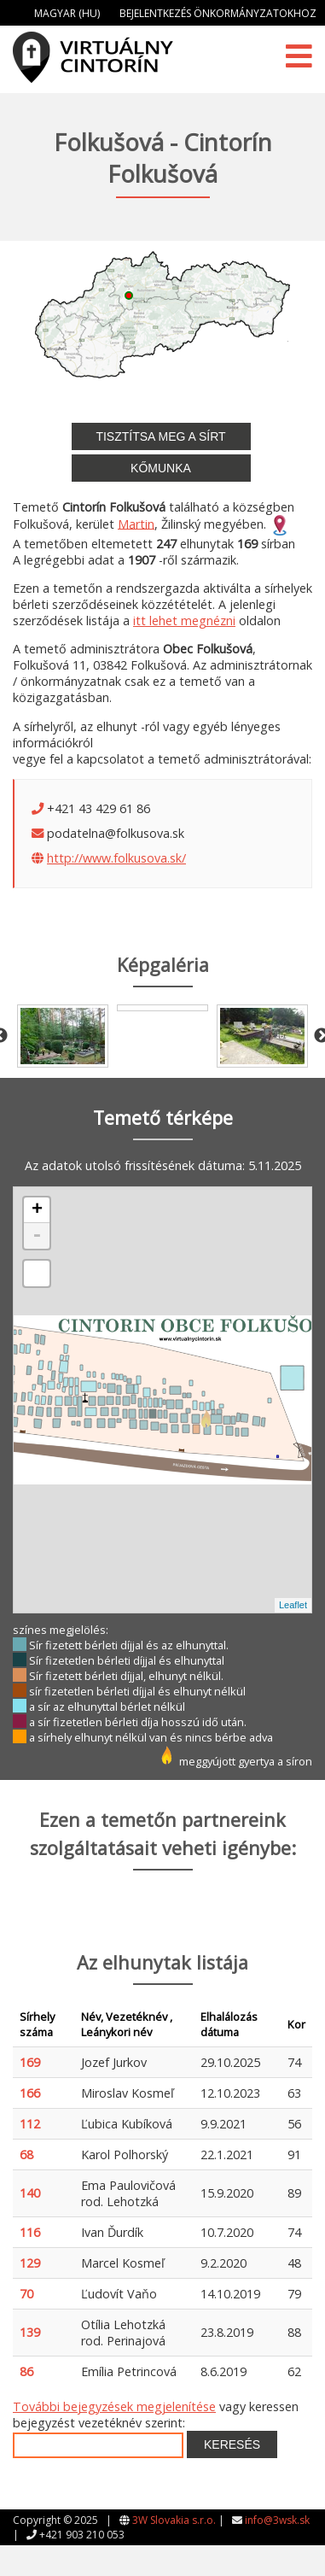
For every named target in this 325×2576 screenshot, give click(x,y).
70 (26, 2294)
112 (30, 2124)
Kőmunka (161, 468)
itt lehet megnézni (184, 620)
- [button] (37, 1236)
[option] (62, 1036)
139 (30, 2332)
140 (30, 2193)
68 (26, 2154)
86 (26, 2371)
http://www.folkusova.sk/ (116, 858)
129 (30, 2263)
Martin (136, 523)
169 (30, 2062)
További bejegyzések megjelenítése (114, 2406)
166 (30, 2093)
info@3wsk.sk (277, 2520)
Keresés (232, 2444)
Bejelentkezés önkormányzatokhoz (217, 13)
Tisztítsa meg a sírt (160, 436)
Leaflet (293, 1605)
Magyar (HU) (67, 13)
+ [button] (37, 1210)
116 (30, 2232)
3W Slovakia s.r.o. (174, 2520)
